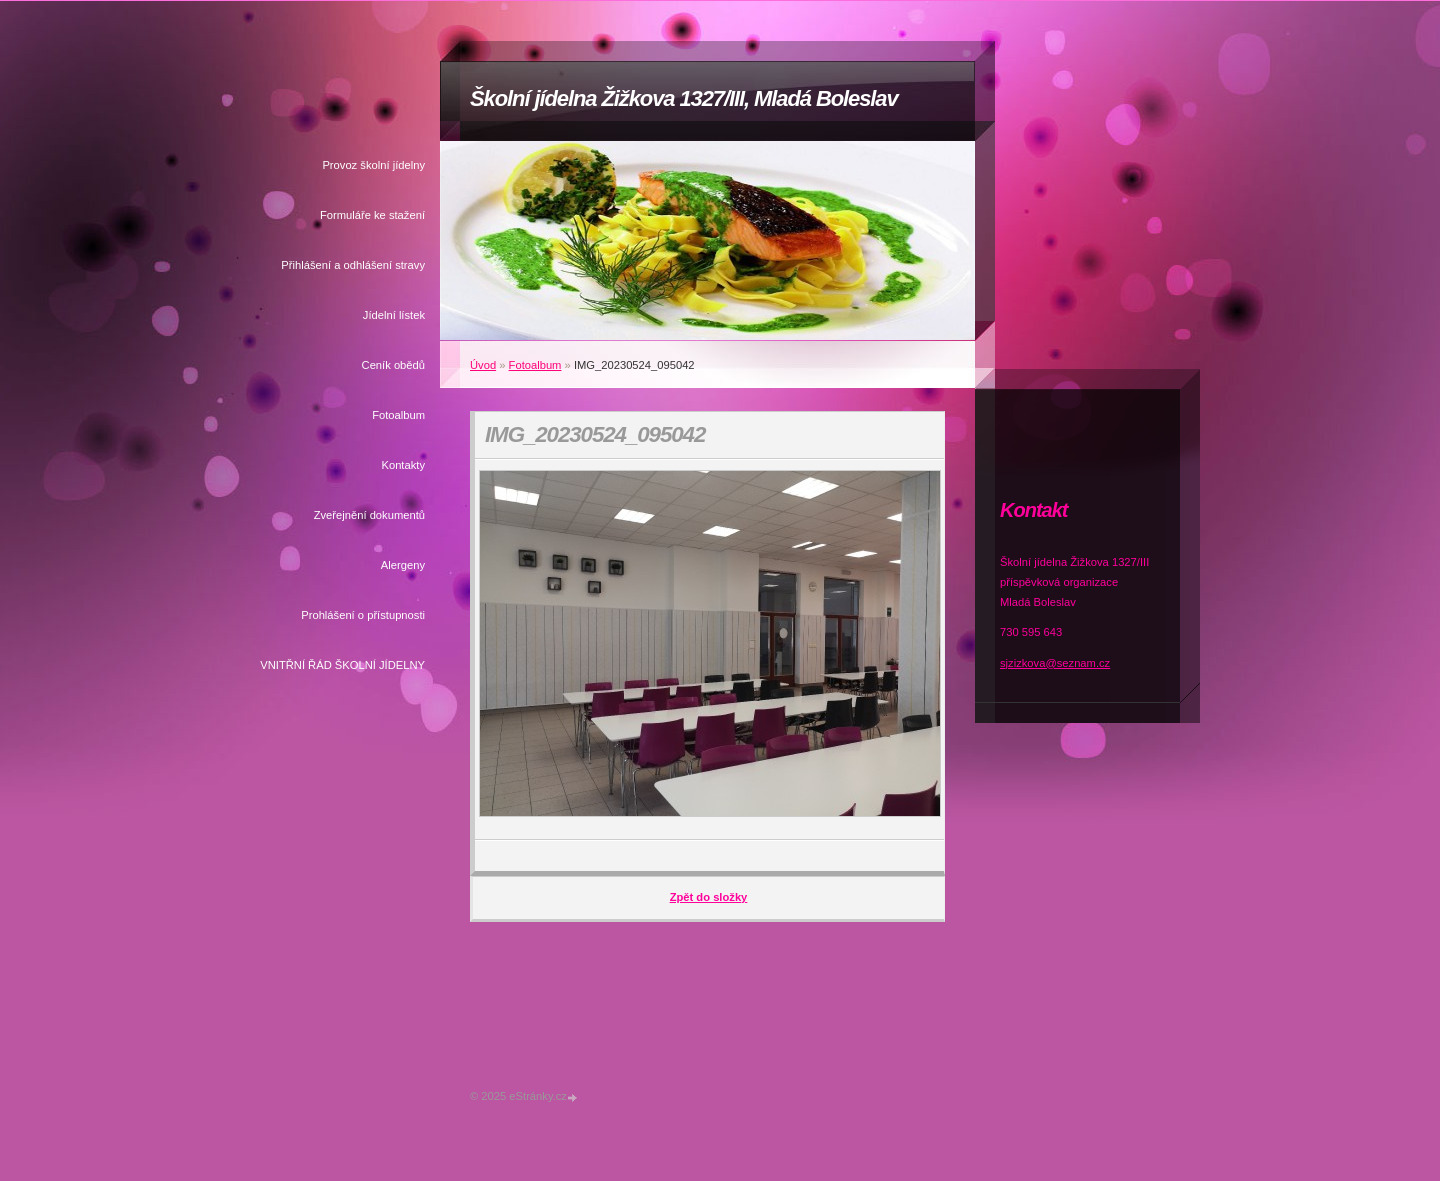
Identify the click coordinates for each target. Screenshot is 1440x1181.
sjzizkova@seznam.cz (1055, 663)
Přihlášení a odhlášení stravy (353, 265)
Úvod (483, 365)
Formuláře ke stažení (372, 215)
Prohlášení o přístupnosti (363, 615)
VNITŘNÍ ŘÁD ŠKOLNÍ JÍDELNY (342, 665)
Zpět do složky (709, 897)
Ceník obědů (393, 365)
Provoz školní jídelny (373, 165)
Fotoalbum (398, 415)
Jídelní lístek (394, 315)
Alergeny (403, 565)
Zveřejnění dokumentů (369, 515)
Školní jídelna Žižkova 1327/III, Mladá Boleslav (684, 98)
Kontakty (403, 465)
